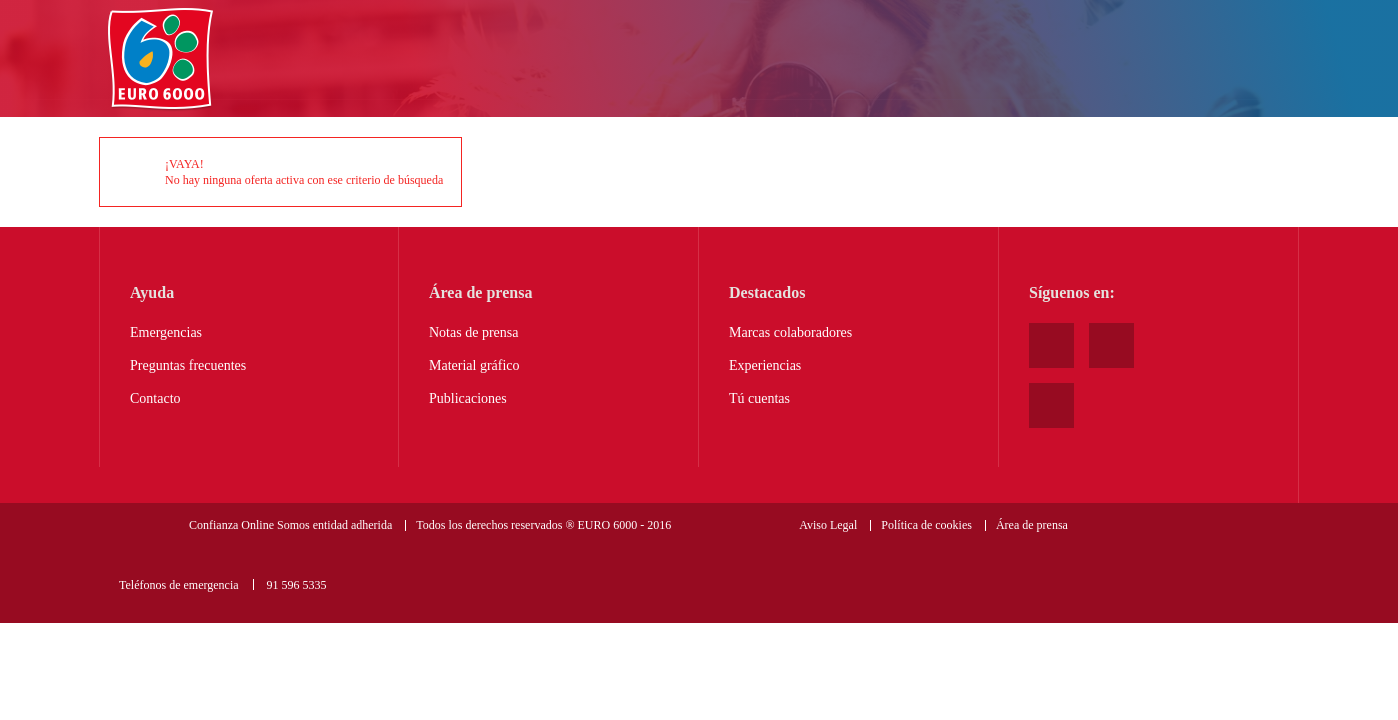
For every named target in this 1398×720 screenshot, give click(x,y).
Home (160, 60)
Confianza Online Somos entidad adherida (290, 525)
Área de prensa (1032, 525)
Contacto (155, 398)
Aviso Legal (828, 525)
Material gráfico (474, 365)
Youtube (1051, 345)
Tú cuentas (759, 398)
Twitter (1051, 405)
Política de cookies (926, 525)
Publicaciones (468, 398)
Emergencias (166, 332)
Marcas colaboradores (790, 332)
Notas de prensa (473, 332)
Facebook (1111, 345)
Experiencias (765, 365)
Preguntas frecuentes (188, 365)
